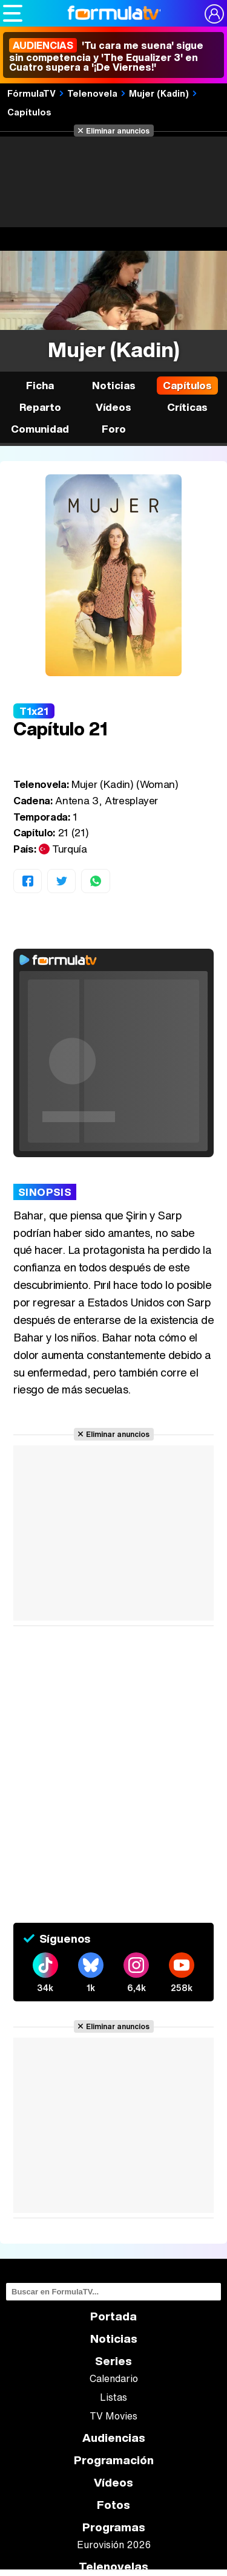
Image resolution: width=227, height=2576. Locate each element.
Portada (113, 2316)
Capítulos (29, 111)
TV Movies (113, 2416)
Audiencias (113, 2438)
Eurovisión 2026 (114, 2544)
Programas (113, 2527)
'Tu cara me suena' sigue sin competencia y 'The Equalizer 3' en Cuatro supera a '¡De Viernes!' (106, 56)
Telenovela (92, 93)
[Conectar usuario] (214, 14)
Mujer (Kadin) (159, 93)
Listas (113, 2397)
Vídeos (113, 407)
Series (113, 2361)
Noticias (114, 385)
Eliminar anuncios (118, 130)
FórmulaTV (31, 93)
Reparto (40, 407)
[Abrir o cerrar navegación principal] (12, 13)
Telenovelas (113, 2567)
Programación (114, 2460)
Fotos (113, 2505)
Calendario (114, 2378)
